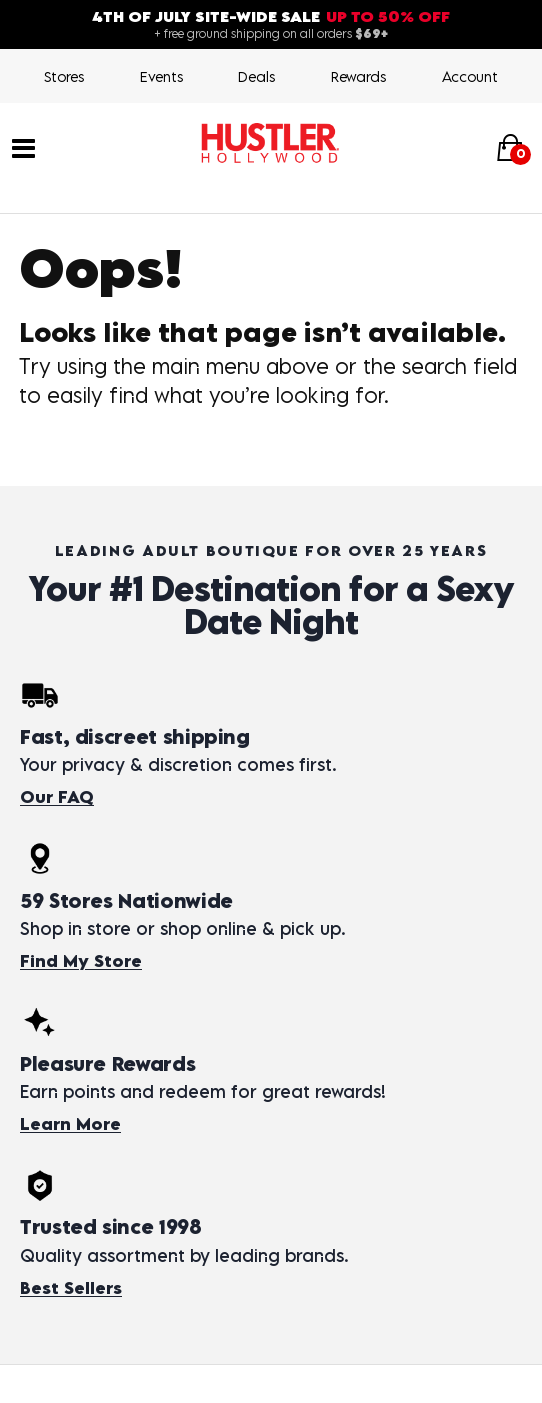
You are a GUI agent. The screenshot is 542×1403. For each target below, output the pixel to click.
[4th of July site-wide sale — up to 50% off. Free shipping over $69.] (271, 24)
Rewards (358, 76)
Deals (256, 76)
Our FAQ (57, 797)
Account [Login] (470, 76)
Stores (64, 76)
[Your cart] (510, 147)
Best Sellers (71, 1288)
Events (161, 76)
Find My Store (81, 961)
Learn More (70, 1124)
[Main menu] (23, 146)
